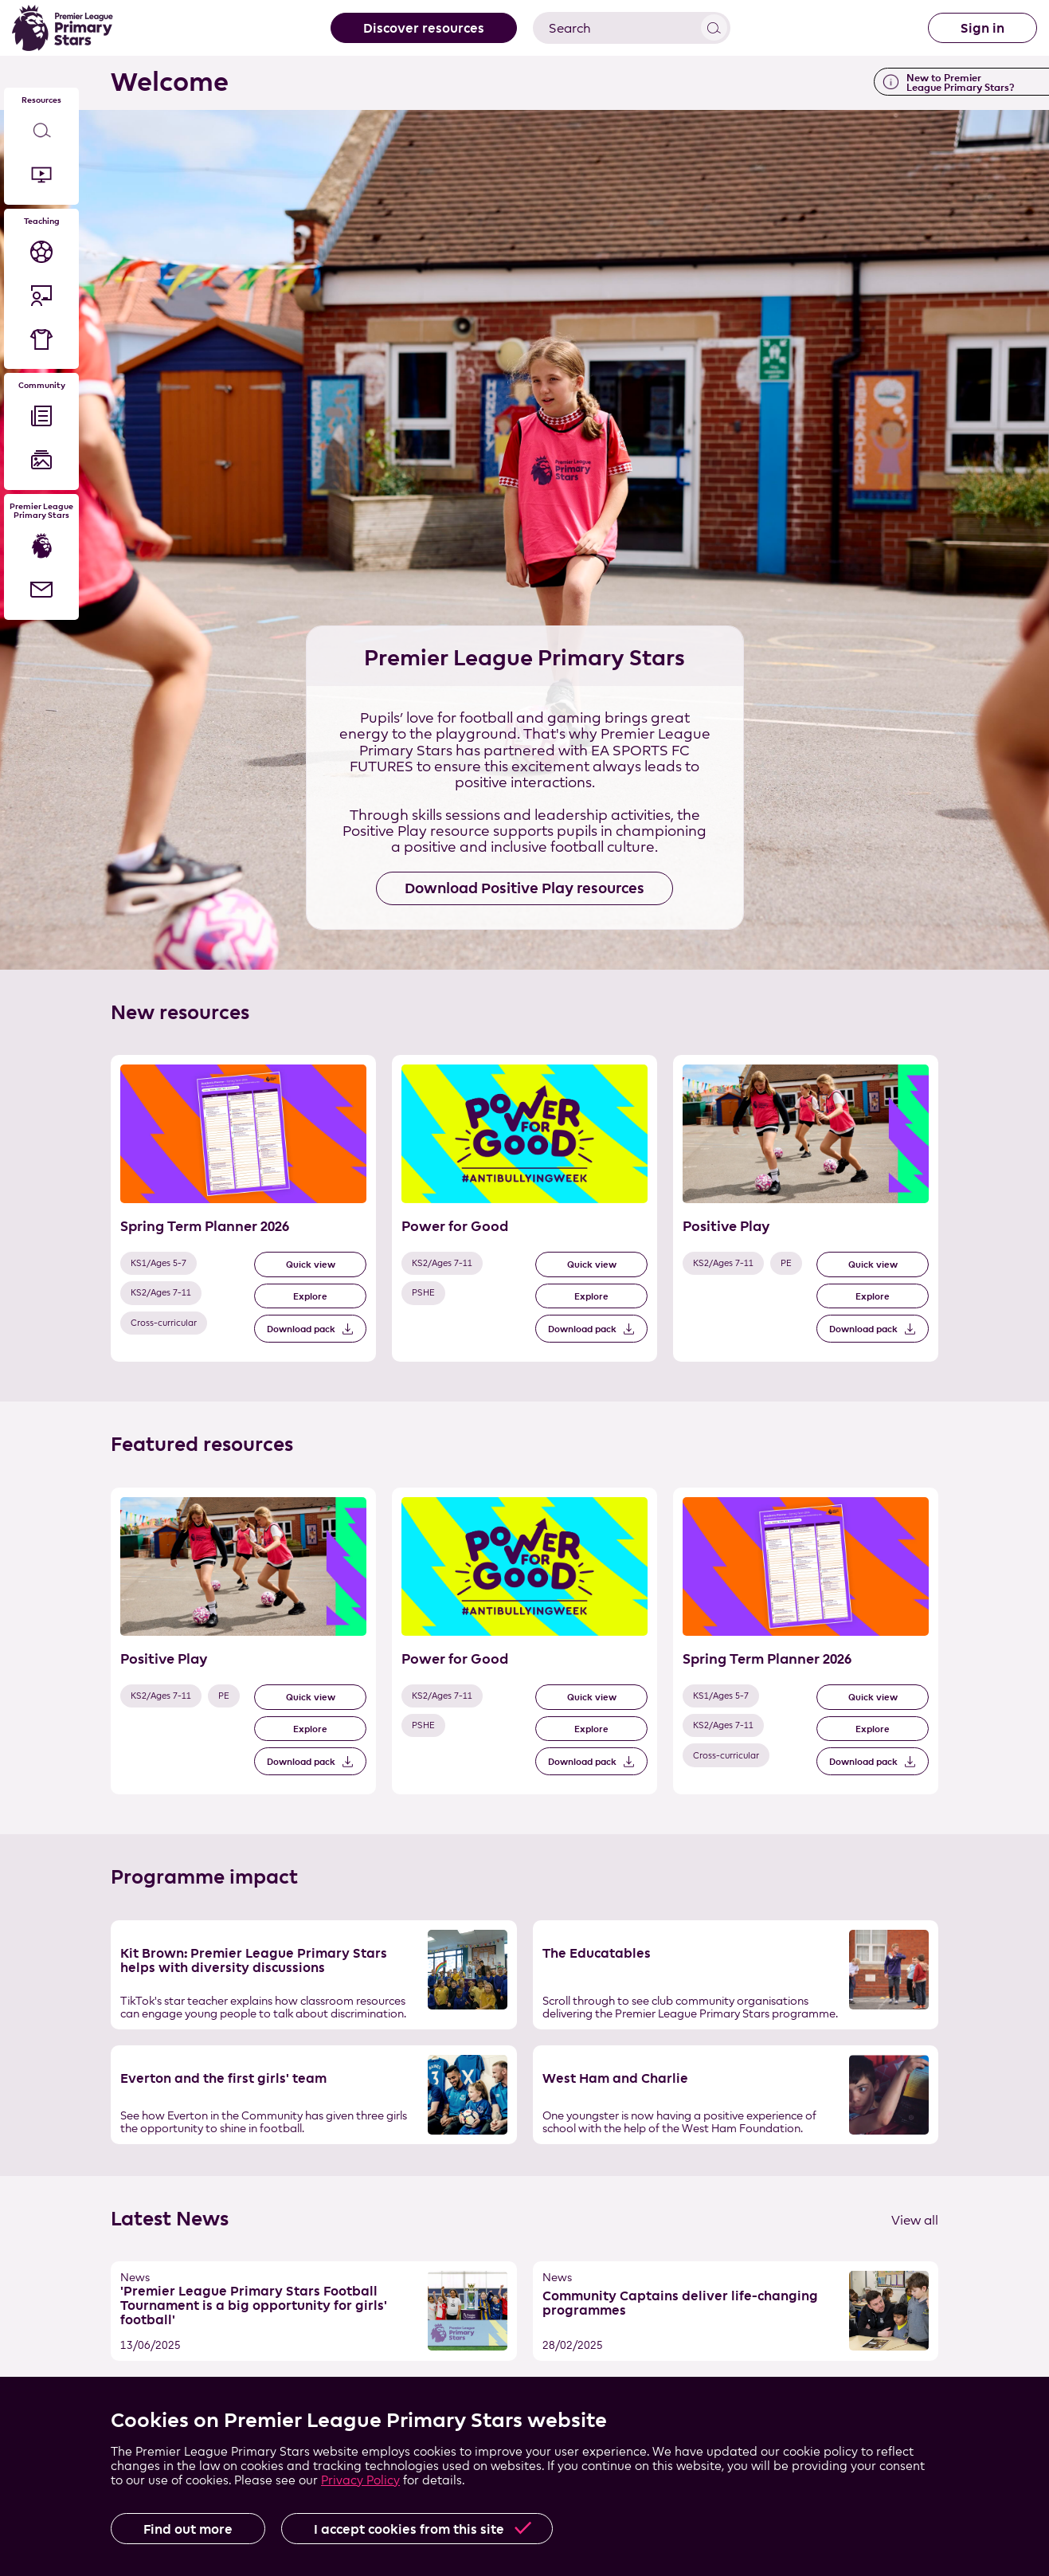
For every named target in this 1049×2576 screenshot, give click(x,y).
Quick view (310, 1264)
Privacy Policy (360, 2480)
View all (914, 2220)
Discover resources (423, 28)
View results (714, 27)
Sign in (982, 28)
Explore (310, 1296)
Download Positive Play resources (524, 888)
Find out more (188, 2529)
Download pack (301, 1329)
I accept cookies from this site (409, 2529)
